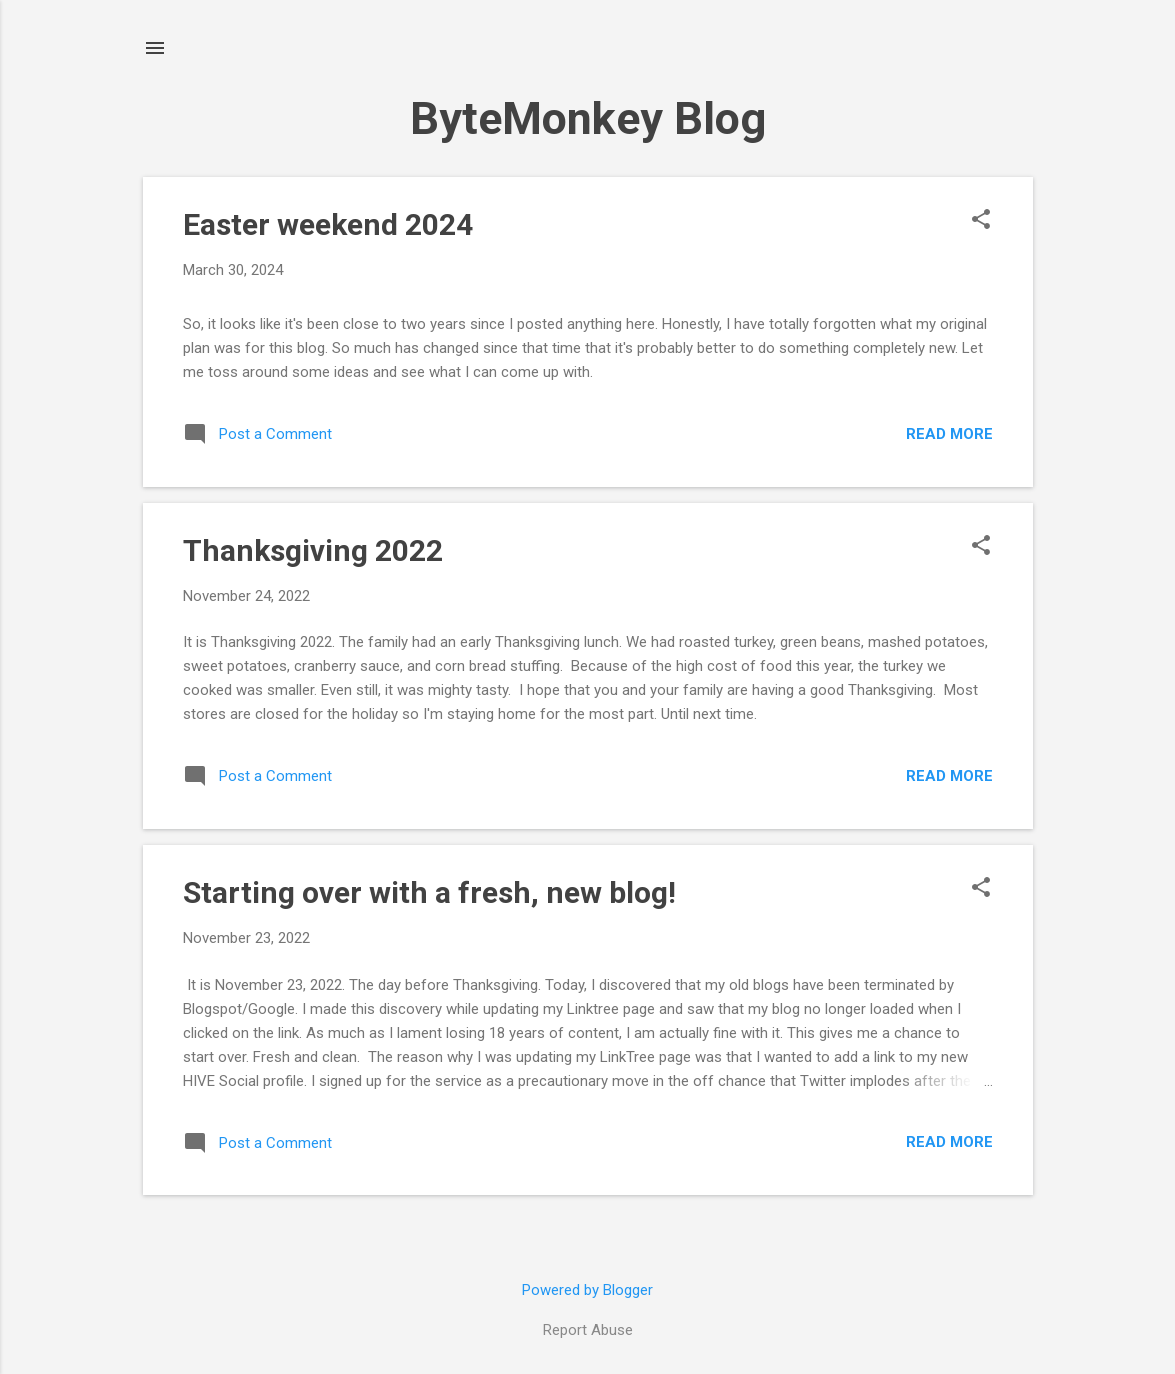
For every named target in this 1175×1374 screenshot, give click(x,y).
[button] (981, 221)
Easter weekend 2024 (328, 224)
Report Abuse (588, 1330)
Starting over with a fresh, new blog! (429, 892)
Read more (949, 434)
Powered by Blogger (587, 1290)
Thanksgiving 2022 (313, 550)
